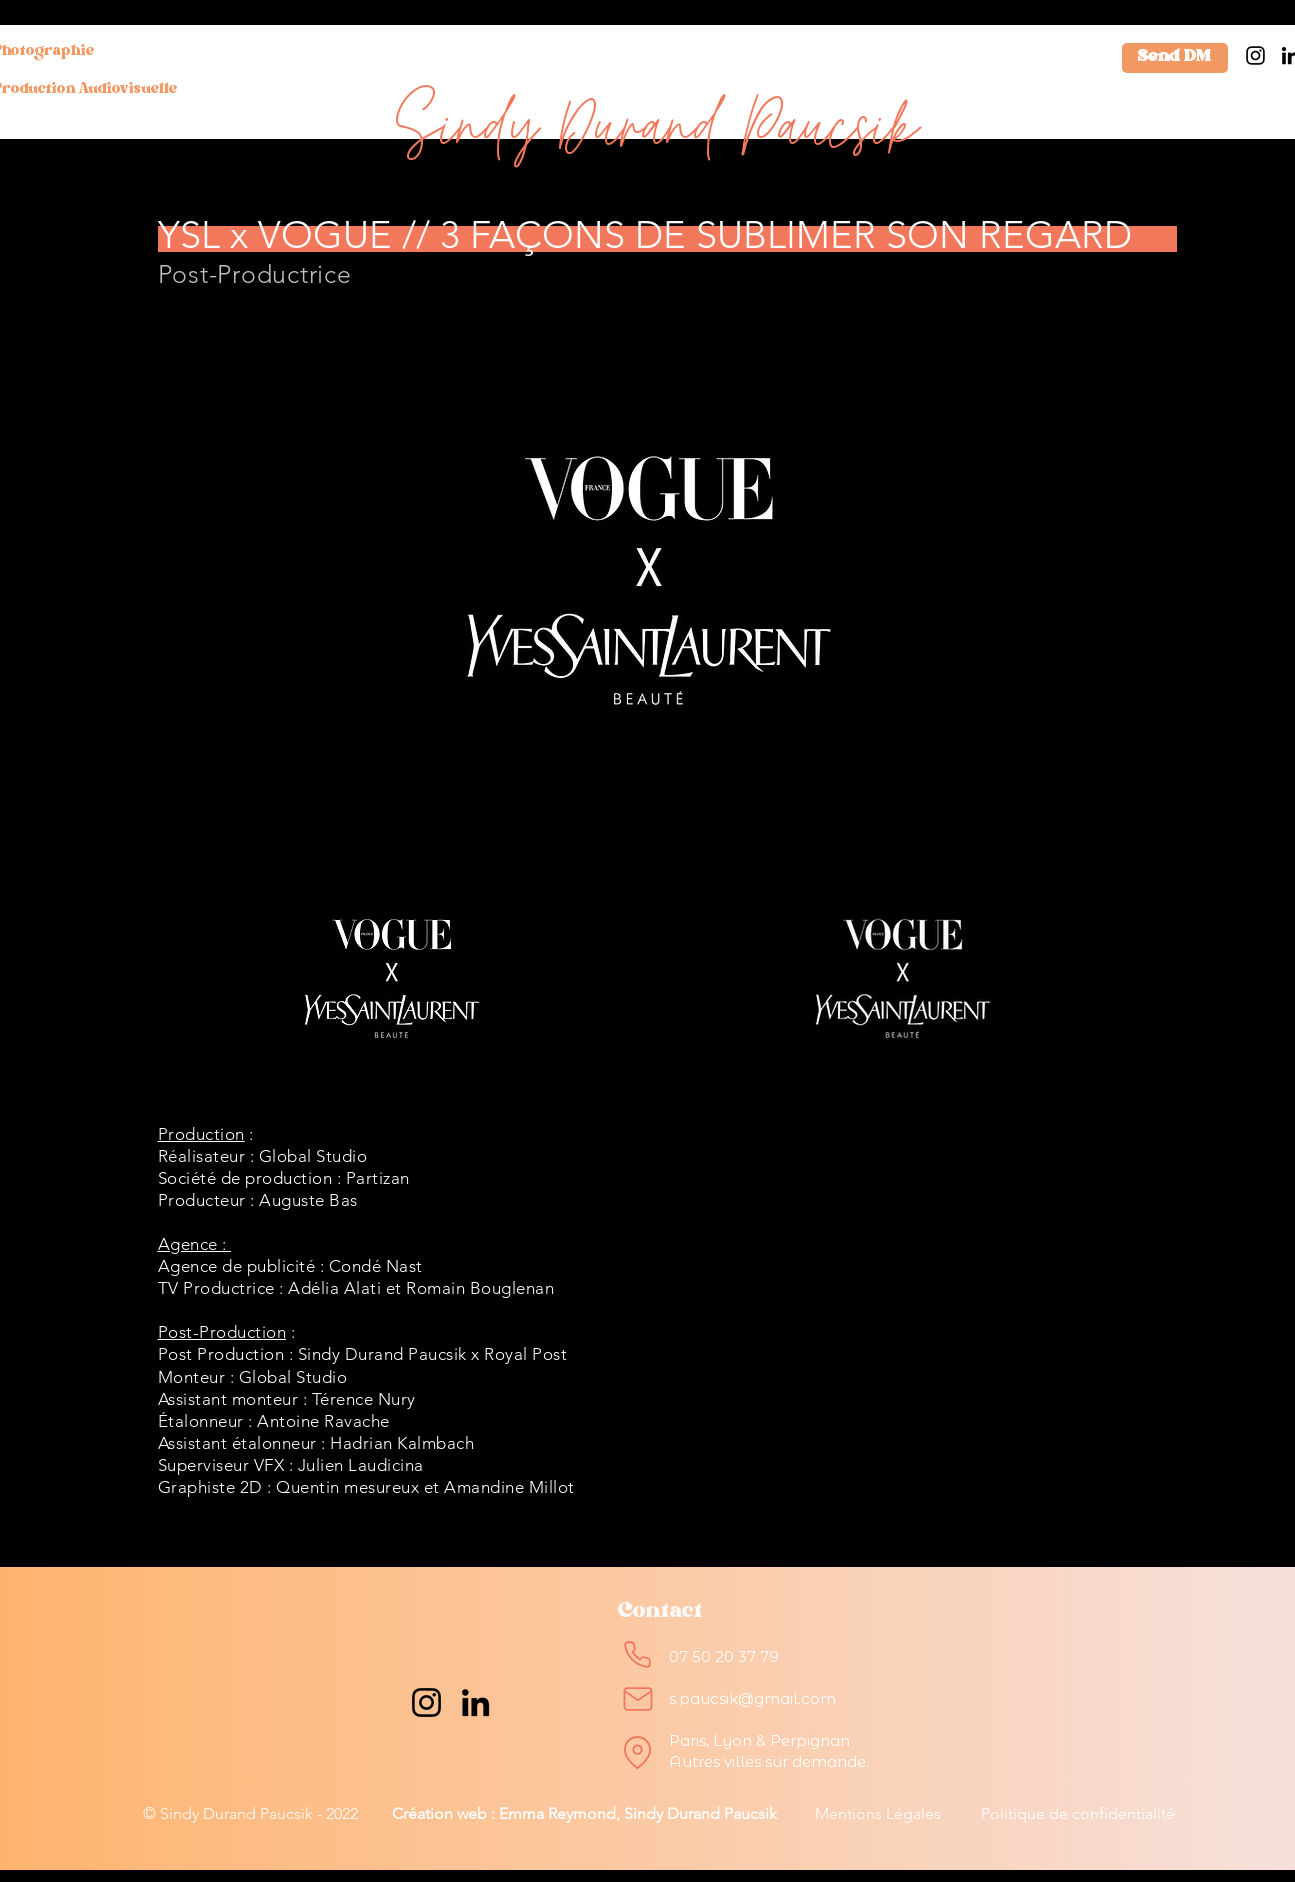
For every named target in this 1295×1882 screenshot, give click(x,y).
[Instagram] (1255, 55)
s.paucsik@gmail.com (752, 1698)
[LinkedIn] (475, 1702)
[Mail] (638, 1699)
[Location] (638, 1752)
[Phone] (638, 1654)
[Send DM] (1175, 58)
